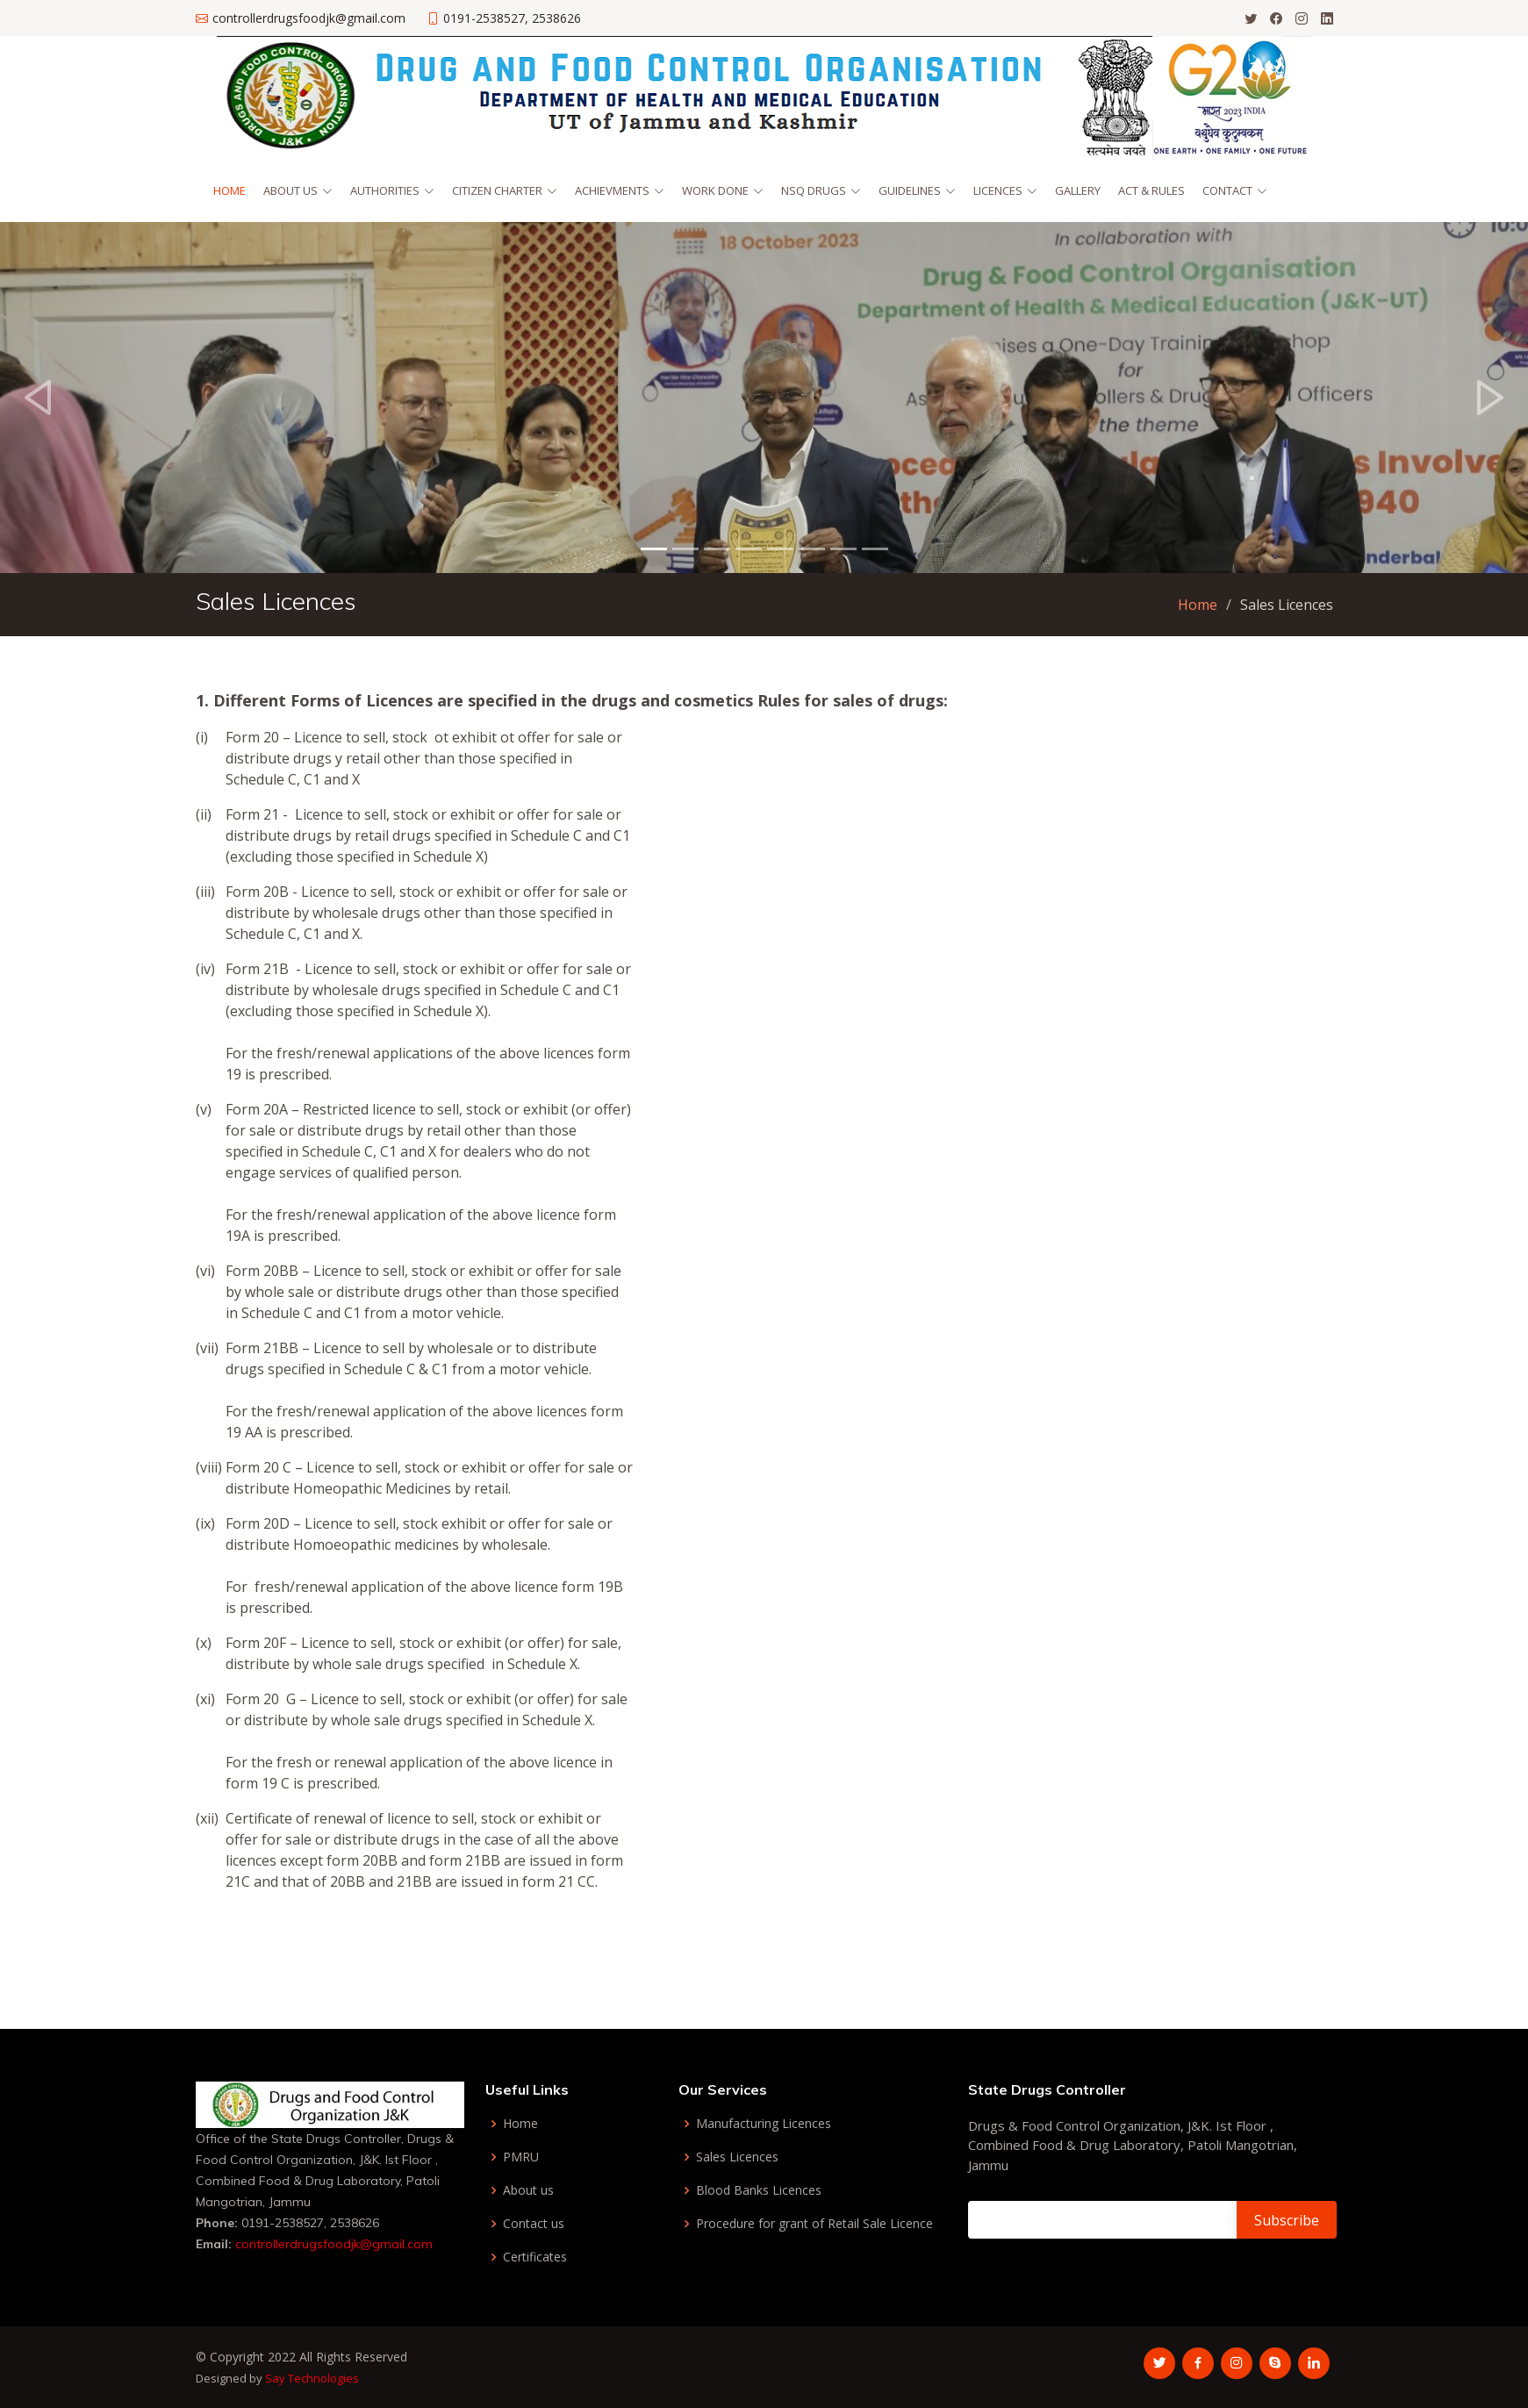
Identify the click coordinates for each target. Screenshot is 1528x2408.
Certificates (535, 2257)
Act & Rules (1151, 190)
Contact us (533, 2224)
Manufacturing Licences (763, 2124)
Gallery (1078, 190)
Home (229, 190)
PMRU (521, 2157)
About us (528, 2190)
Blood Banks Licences (758, 2190)
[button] (38, 397)
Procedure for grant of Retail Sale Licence (814, 2224)
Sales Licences (737, 2157)
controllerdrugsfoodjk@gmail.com (332, 2244)
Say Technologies (312, 2378)
